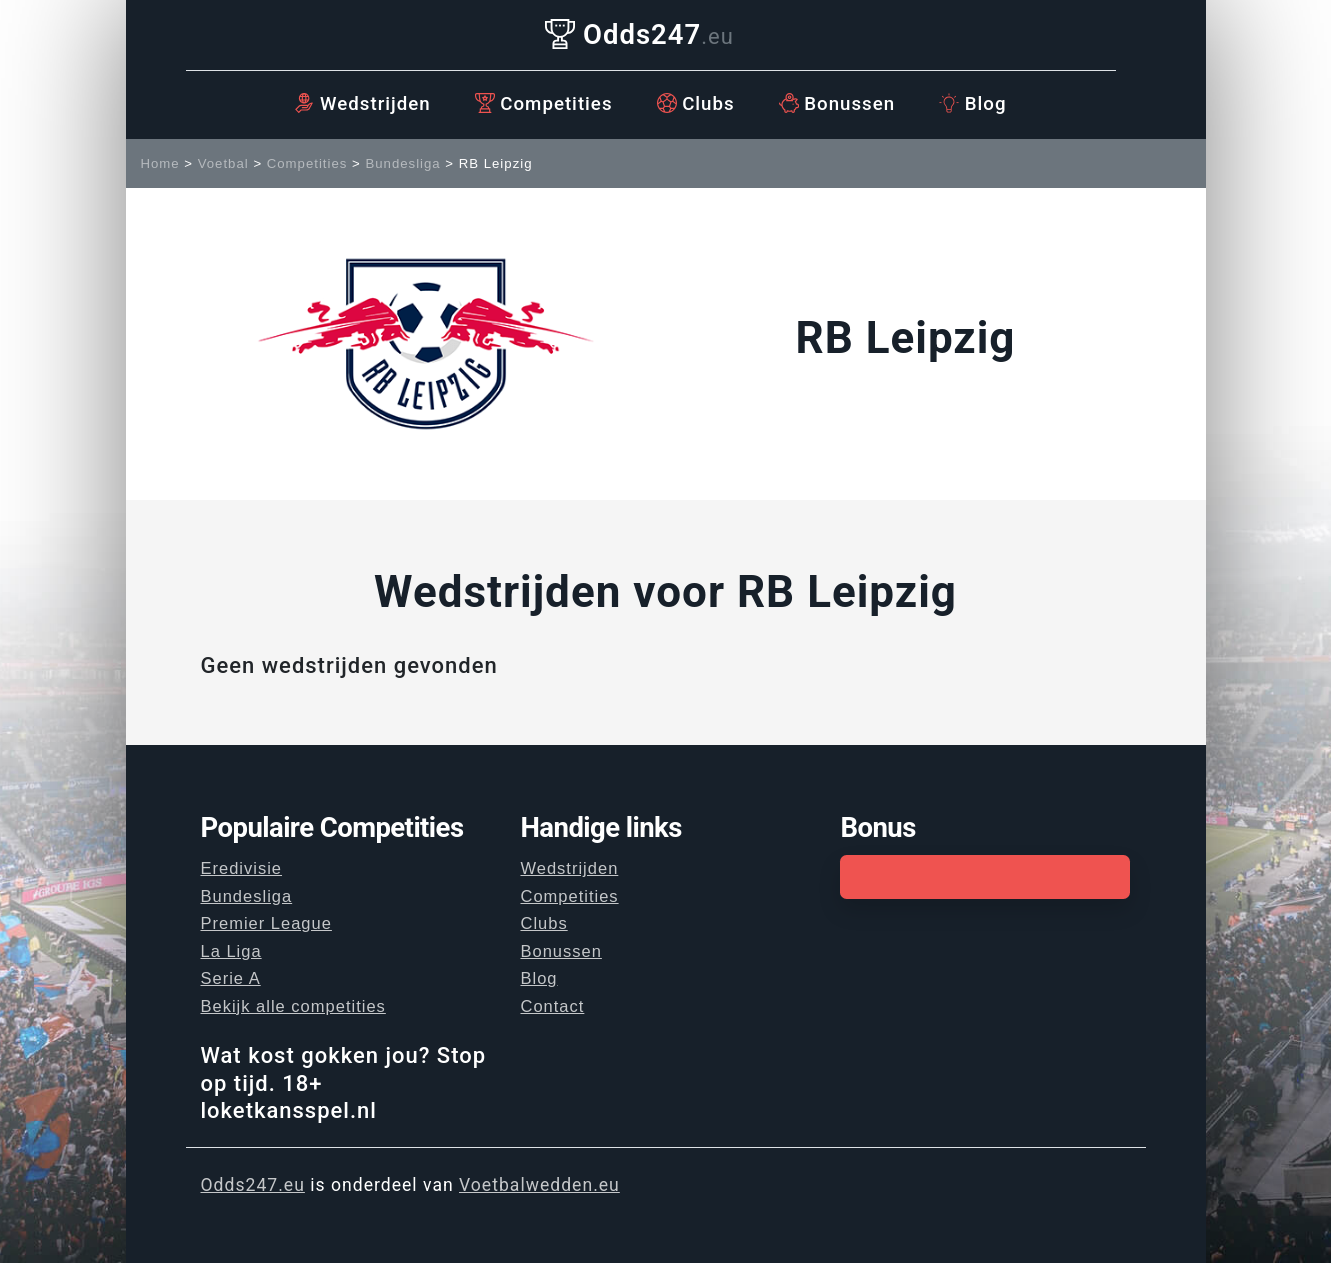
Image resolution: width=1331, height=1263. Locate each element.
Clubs (696, 104)
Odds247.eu (253, 1185)
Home (160, 163)
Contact (552, 1006)
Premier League (266, 923)
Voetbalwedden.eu (539, 1185)
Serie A (231, 978)
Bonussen (837, 104)
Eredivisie (242, 868)
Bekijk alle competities (293, 1006)
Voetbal (223, 163)
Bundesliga (402, 163)
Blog (972, 104)
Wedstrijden (362, 104)
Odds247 (639, 34)
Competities (544, 104)
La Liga (231, 951)
